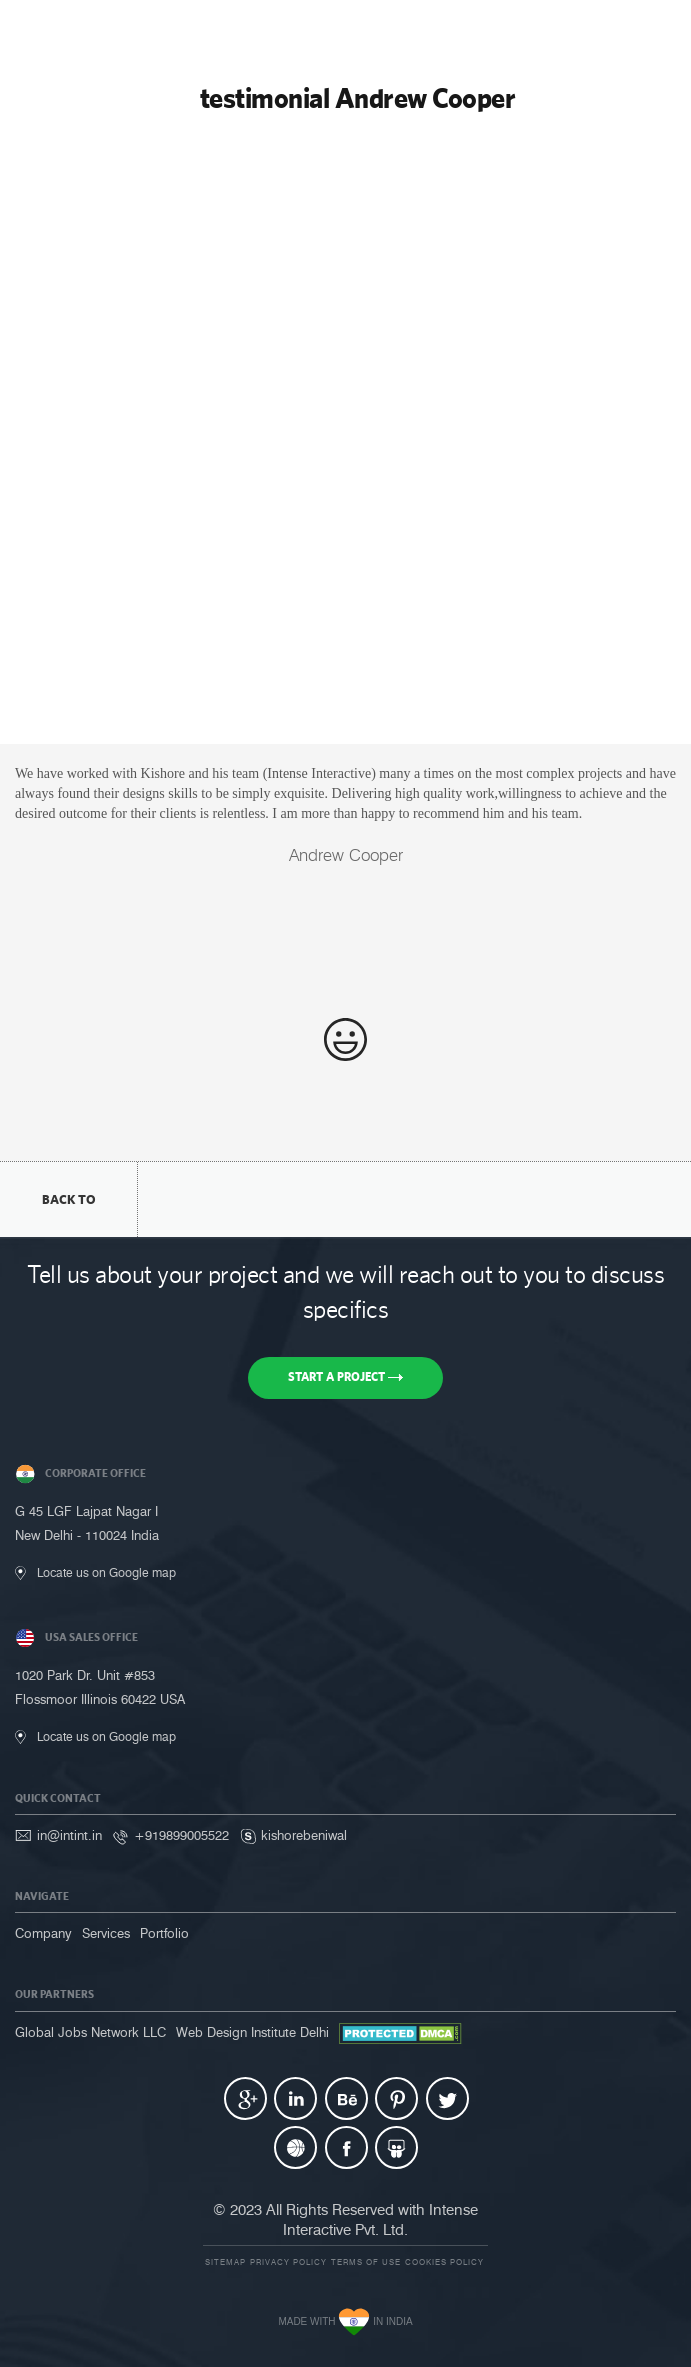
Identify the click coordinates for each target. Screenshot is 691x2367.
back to (69, 1199)
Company (43, 1933)
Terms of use (366, 2262)
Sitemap (225, 2262)
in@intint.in (69, 1835)
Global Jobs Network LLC (90, 2032)
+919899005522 (181, 1835)
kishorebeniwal (304, 1835)
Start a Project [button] (345, 1377)
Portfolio (164, 1933)
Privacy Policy (288, 2262)
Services (106, 1933)
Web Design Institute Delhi (252, 2032)
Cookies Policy (444, 2262)
